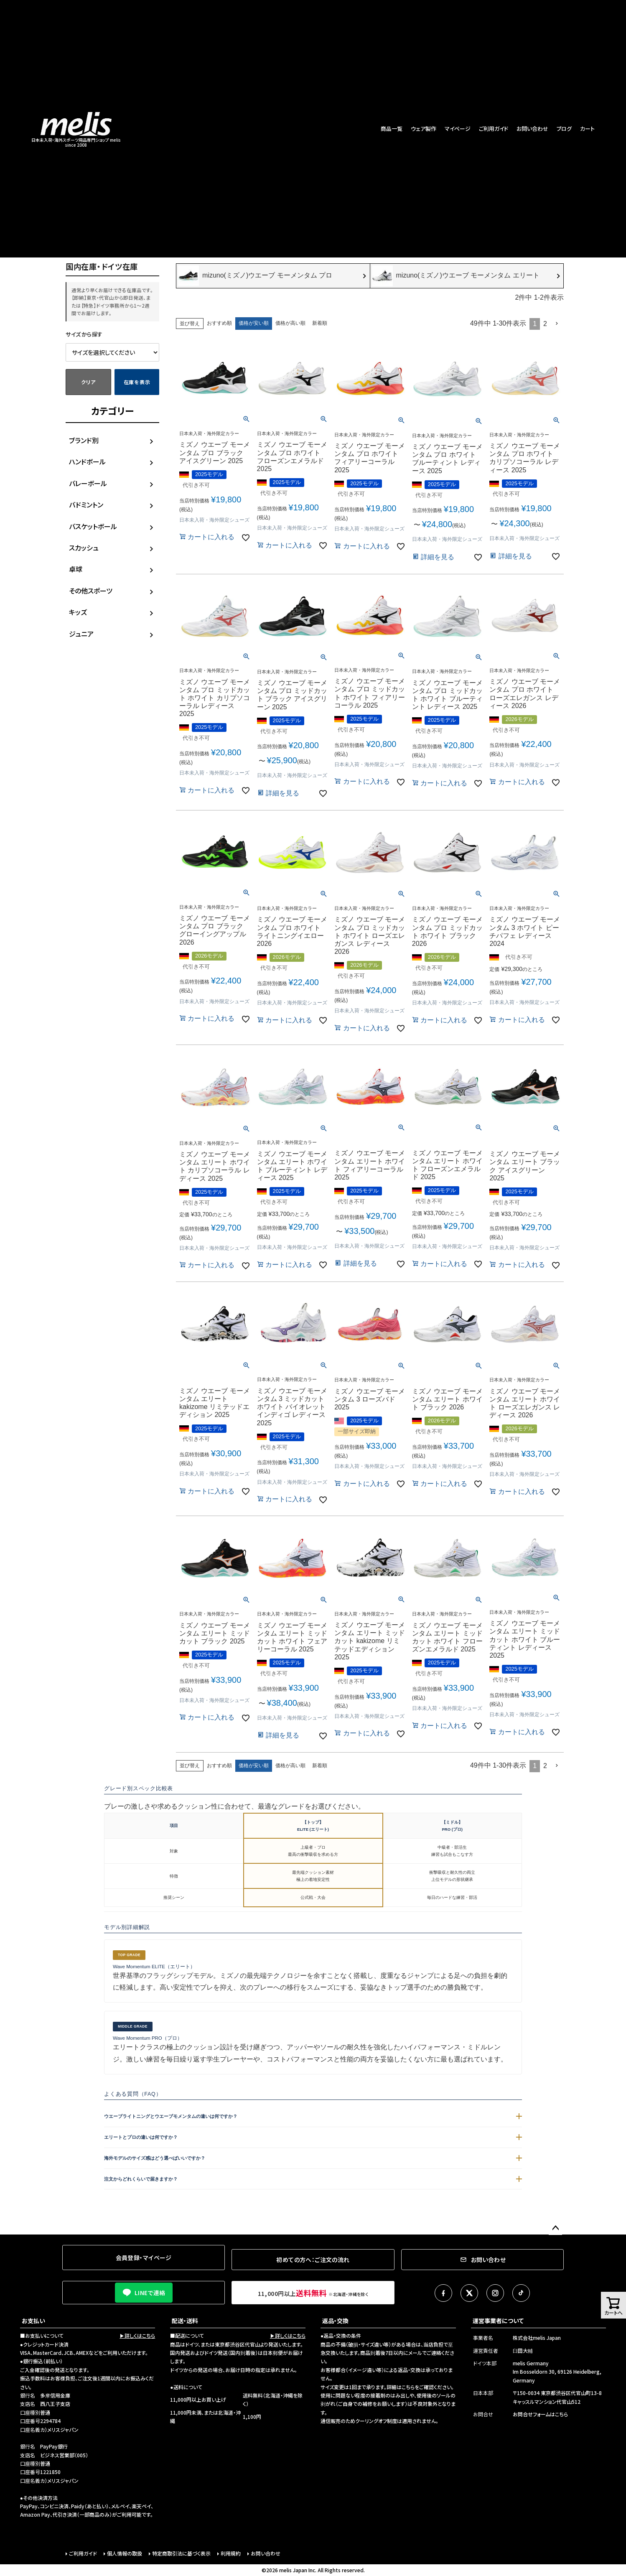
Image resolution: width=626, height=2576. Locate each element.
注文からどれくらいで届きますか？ (313, 2179)
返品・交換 (335, 2320)
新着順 (319, 323)
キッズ (78, 612)
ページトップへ (555, 2228)
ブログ (564, 128)
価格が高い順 (290, 323)
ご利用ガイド (493, 128)
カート (587, 128)
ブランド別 (84, 440)
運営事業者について (498, 2320)
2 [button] (545, 323)
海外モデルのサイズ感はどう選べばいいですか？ (313, 2158)
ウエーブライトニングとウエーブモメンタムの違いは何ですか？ (313, 2116)
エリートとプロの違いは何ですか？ (313, 2137)
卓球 (75, 569)
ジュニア (81, 634)
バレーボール (88, 483)
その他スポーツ (90, 591)
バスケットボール (93, 526)
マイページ (458, 128)
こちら (408, 2386)
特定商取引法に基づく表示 (181, 2553)
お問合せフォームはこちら (540, 2414)
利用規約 (231, 2553)
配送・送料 (185, 2320)
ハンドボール (87, 461)
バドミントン (86, 504)
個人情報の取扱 (124, 2553)
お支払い (33, 2320)
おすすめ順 (219, 323)
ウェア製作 (423, 128)
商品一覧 (391, 128)
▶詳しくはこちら (137, 2335)
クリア (88, 381)
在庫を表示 (137, 381)
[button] (557, 323)
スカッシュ (84, 548)
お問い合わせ (532, 128)
